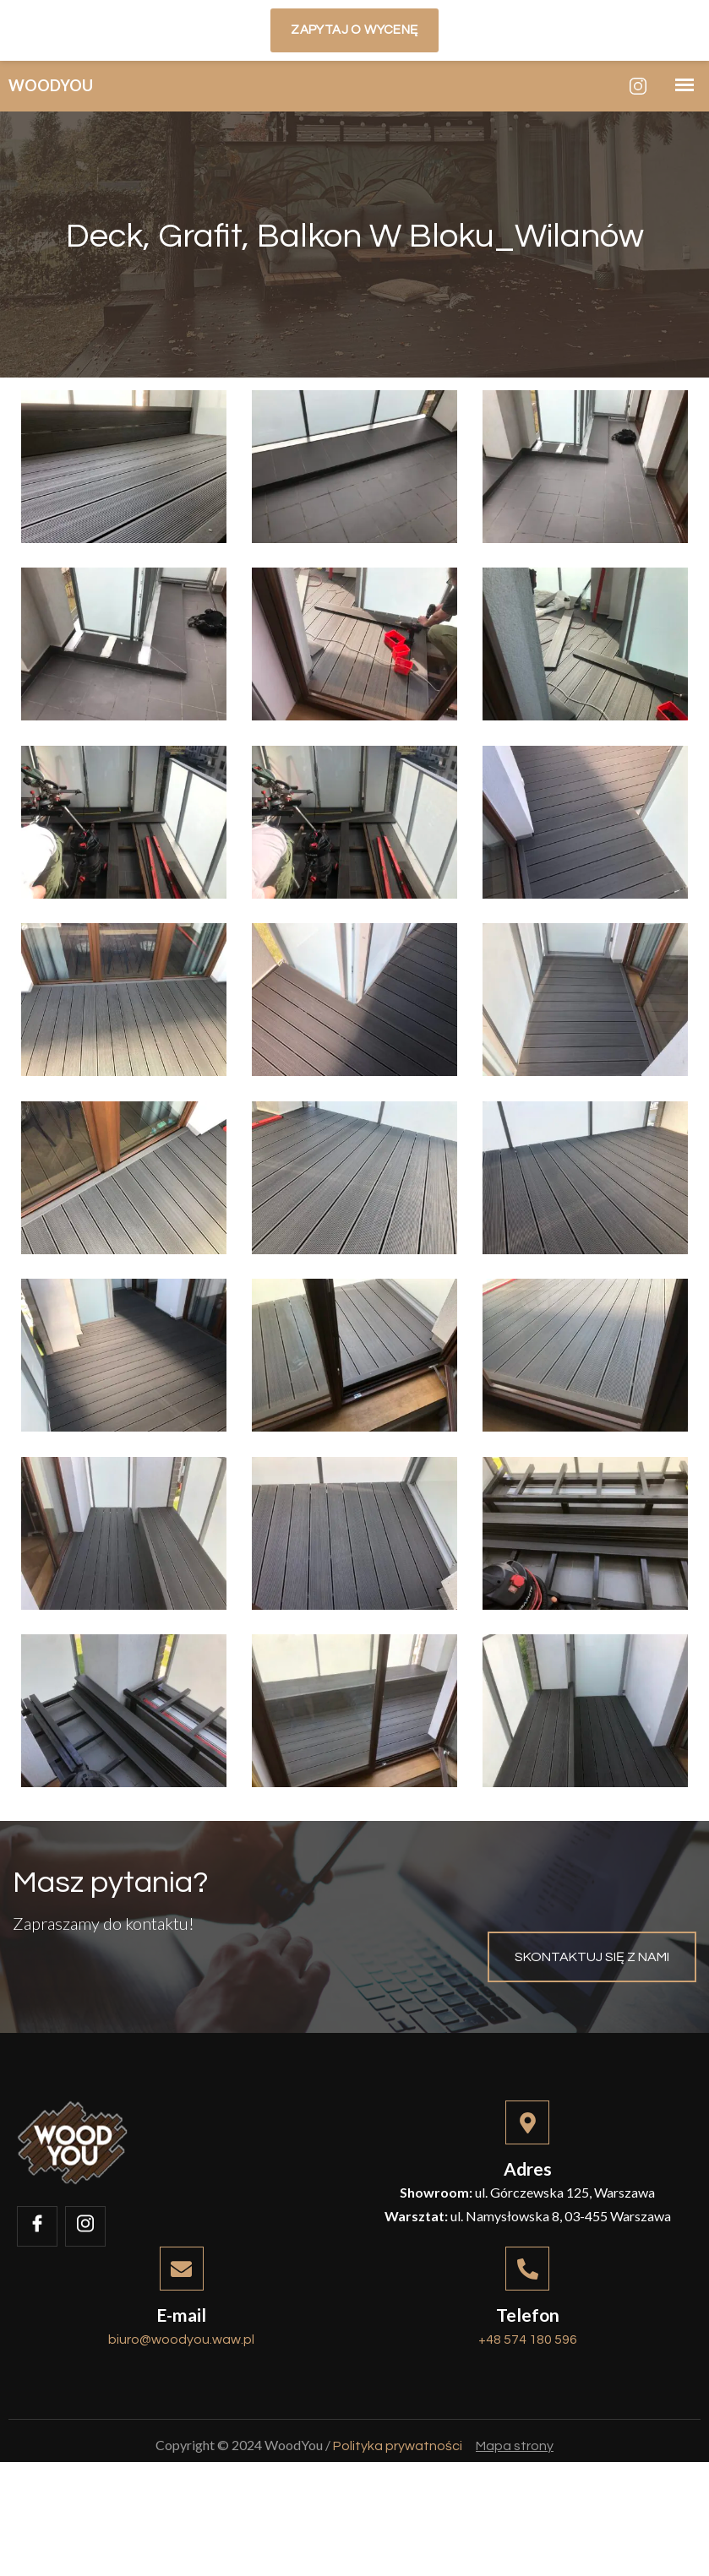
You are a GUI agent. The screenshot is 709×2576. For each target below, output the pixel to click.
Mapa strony (515, 2543)
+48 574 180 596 (527, 2420)
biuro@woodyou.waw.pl (181, 2420)
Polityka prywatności (397, 2543)
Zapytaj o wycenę (354, 30)
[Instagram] (638, 86)
